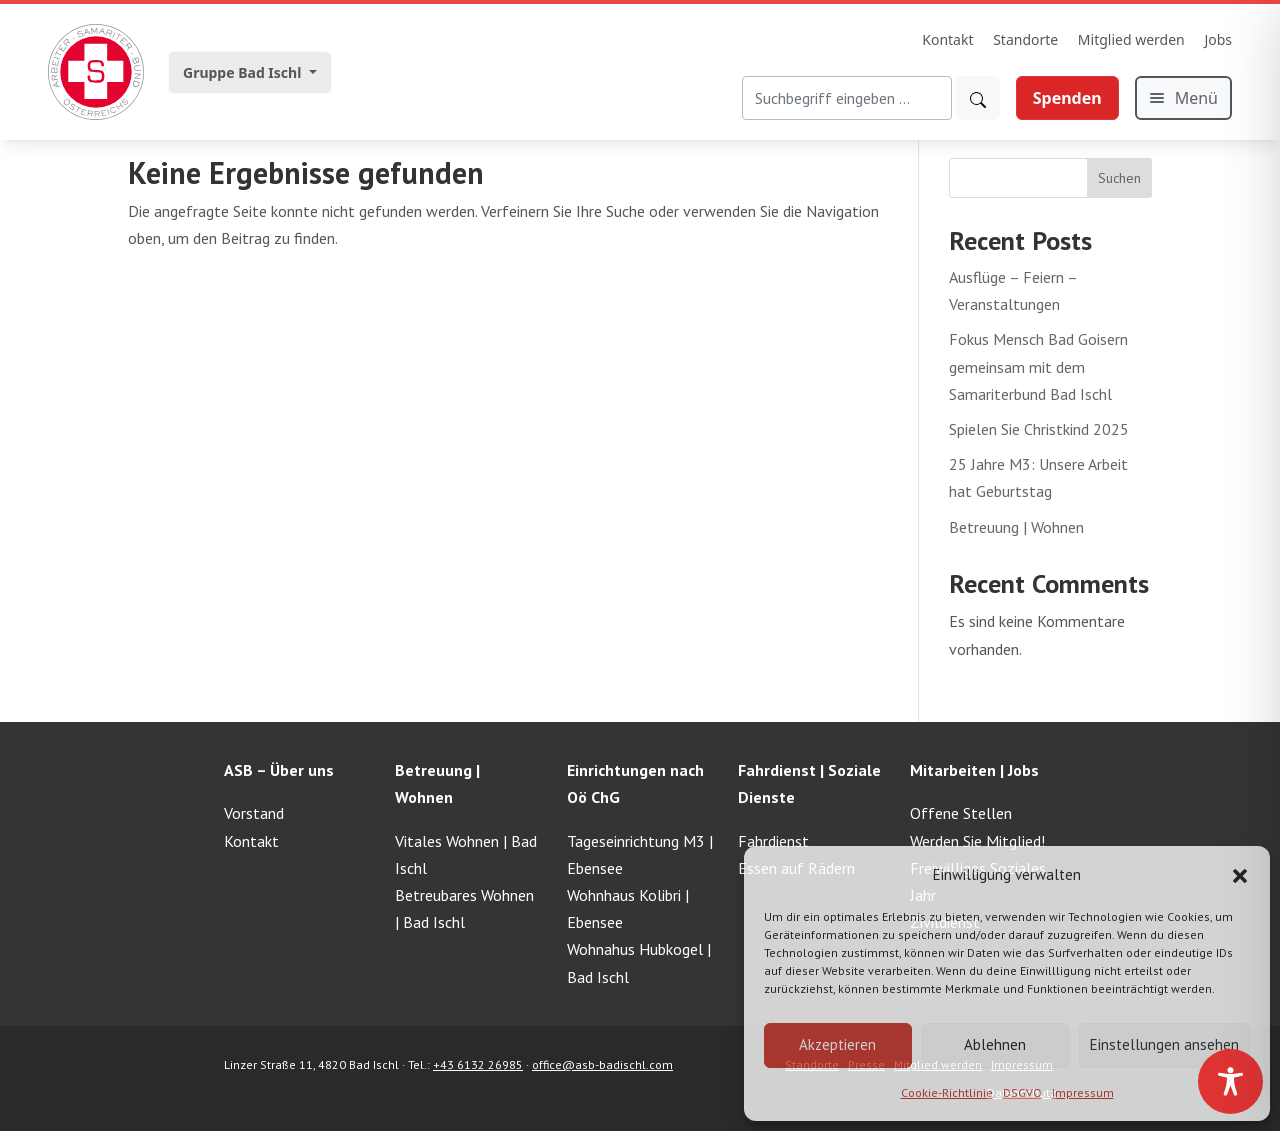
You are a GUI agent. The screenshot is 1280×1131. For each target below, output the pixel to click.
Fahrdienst (773, 841)
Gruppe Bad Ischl (244, 72)
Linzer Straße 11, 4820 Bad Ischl (311, 1064)
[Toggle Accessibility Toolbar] (1230, 1081)
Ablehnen (995, 1044)
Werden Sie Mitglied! (977, 841)
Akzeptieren (837, 1044)
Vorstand (254, 813)
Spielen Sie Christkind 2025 (1039, 429)
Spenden (1067, 98)
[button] (1240, 874)
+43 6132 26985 (478, 1064)
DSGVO (1022, 1092)
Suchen (1119, 178)
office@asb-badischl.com (602, 1064)
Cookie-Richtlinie (947, 1092)
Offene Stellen (961, 813)
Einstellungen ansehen (1164, 1044)
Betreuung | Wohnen (1016, 527)
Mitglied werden (1131, 39)
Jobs (1218, 39)
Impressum (1083, 1092)
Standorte (1025, 39)
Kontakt (947, 39)
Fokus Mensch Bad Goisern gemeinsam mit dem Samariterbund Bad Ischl (1038, 366)
